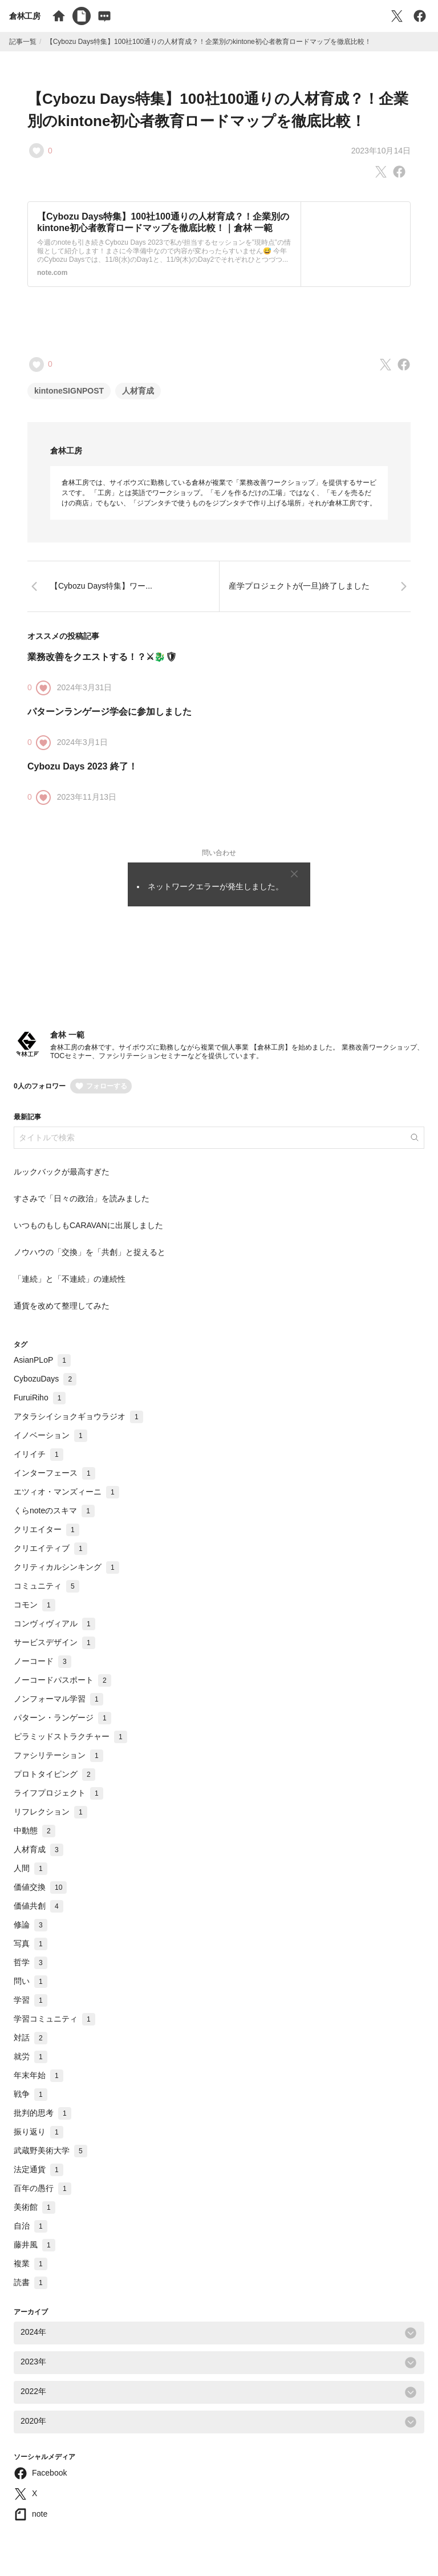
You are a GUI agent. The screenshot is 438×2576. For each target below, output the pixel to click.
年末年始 (38, 2075)
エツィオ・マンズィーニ (66, 1491)
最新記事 (27, 1117)
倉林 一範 (67, 1034)
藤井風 (34, 2244)
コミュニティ (46, 1585)
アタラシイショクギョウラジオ (78, 1416)
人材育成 (138, 390)
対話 (30, 2037)
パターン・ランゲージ (62, 1717)
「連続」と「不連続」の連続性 (69, 1278)
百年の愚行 (42, 2188)
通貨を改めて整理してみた (62, 1305)
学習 (30, 1999)
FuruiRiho (40, 1397)
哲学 (30, 1962)
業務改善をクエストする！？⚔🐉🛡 (102, 657)
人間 (30, 1868)
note (39, 2513)
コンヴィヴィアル (54, 1623)
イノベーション (50, 1435)
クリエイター (46, 1529)
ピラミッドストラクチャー (70, 1736)
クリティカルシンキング (66, 1566)
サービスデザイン (54, 1642)
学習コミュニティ (54, 2018)
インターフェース (54, 1472)
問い (30, 1981)
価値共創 (38, 1905)
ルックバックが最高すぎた (62, 1171)
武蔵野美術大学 (50, 2150)
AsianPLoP (42, 1359)
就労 (30, 2056)
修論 (30, 1924)
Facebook (49, 2472)
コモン (34, 1604)
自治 (30, 2225)
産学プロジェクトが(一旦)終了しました (299, 585)
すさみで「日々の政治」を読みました (81, 1198)
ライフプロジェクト (58, 1792)
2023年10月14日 (381, 150)
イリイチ (38, 1454)
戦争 (30, 2094)
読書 (30, 2282)
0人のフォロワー (40, 1086)
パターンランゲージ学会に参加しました (109, 711)
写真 (30, 1943)
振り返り (38, 2131)
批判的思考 (42, 2112)
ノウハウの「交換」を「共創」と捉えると (89, 1252)
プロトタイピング (54, 1774)
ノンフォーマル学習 (58, 1698)
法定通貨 (38, 2169)
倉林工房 (24, 16)
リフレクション (50, 1811)
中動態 (34, 1830)
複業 (30, 2263)
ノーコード (42, 1661)
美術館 (34, 2207)
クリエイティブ (50, 1548)
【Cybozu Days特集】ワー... (101, 585)
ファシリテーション (58, 1755)
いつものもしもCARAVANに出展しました (88, 1225)
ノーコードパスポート (62, 1679)
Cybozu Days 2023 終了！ (82, 766)
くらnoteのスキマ (54, 1510)
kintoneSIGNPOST (69, 390)
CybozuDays (45, 1378)
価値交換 (40, 1887)
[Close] (294, 874)
